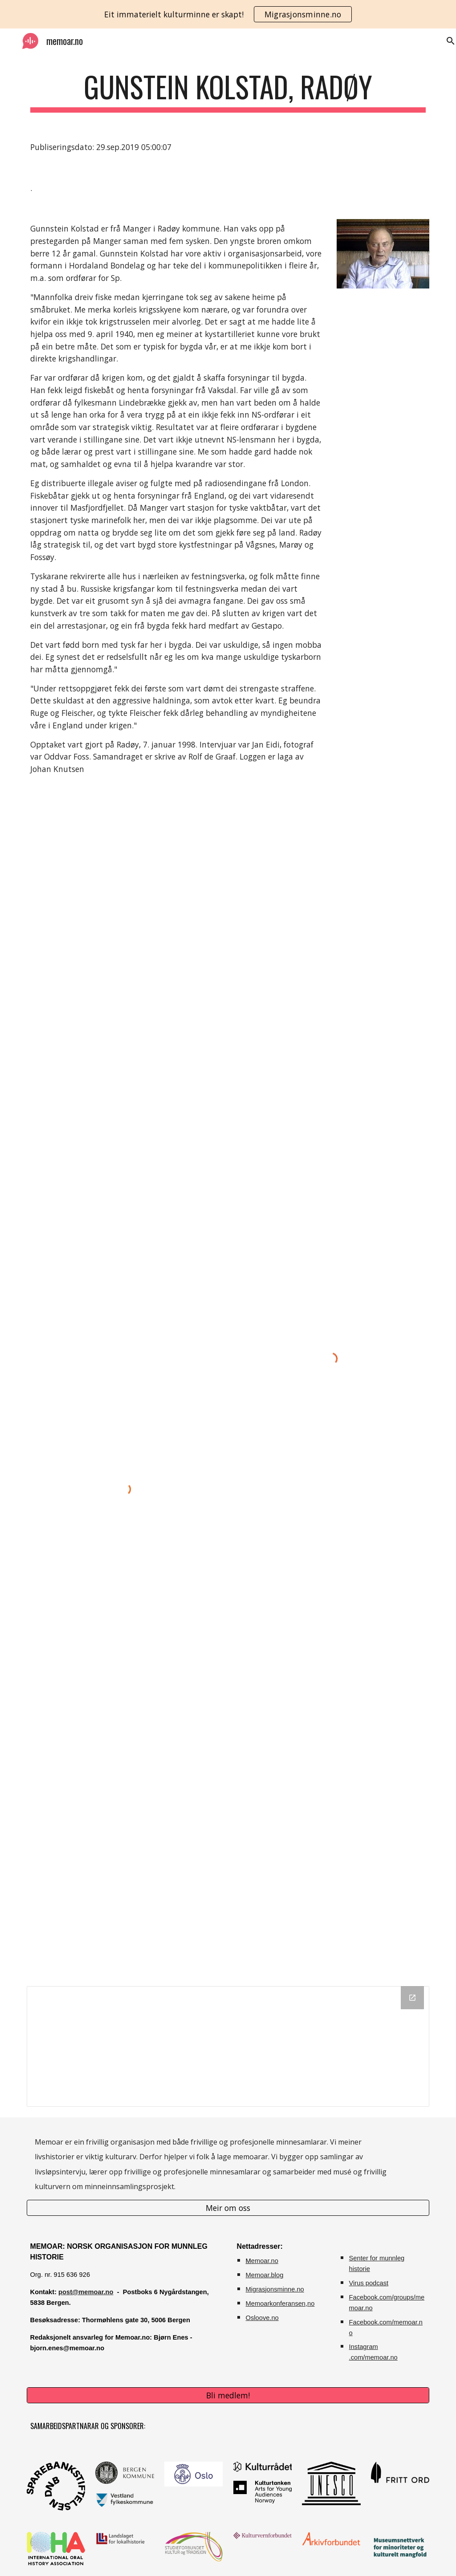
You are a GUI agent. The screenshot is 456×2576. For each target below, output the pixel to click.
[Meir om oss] (228, 2208)
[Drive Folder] (228, 2046)
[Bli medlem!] (228, 2395)
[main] (228, 91)
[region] (228, 14)
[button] (445, 41)
